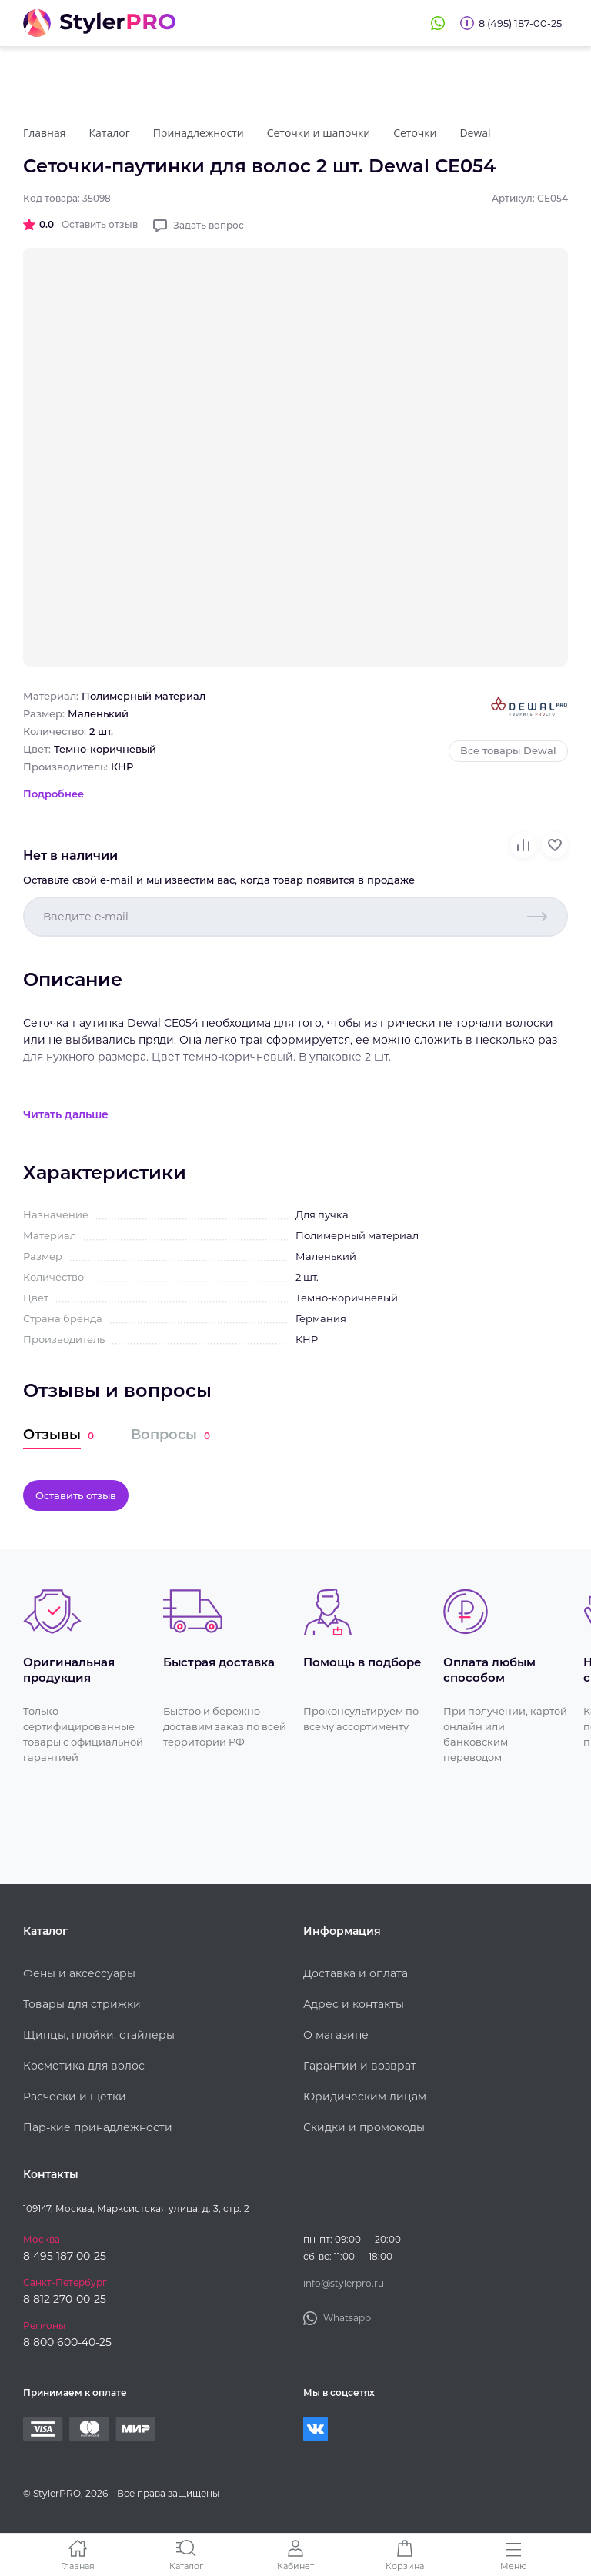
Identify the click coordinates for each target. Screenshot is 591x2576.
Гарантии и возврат (359, 2066)
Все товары (508, 750)
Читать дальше (66, 1114)
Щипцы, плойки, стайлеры (99, 2035)
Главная (78, 2566)
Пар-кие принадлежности (97, 2127)
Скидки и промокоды (364, 2127)
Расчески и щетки (74, 2096)
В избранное (555, 845)
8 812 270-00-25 (64, 2299)
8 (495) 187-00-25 (520, 23)
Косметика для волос (84, 2066)
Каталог (186, 2566)
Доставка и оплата (355, 1973)
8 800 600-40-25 (67, 2342)
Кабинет (295, 2566)
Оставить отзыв (100, 224)
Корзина (405, 2566)
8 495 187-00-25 (64, 2256)
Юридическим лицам (364, 2096)
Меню (513, 2566)
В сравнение (523, 845)
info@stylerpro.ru (343, 2283)
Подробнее (53, 793)
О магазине (336, 2035)
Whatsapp (438, 23)
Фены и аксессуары (79, 1973)
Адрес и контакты (353, 2004)
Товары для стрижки (82, 2004)
